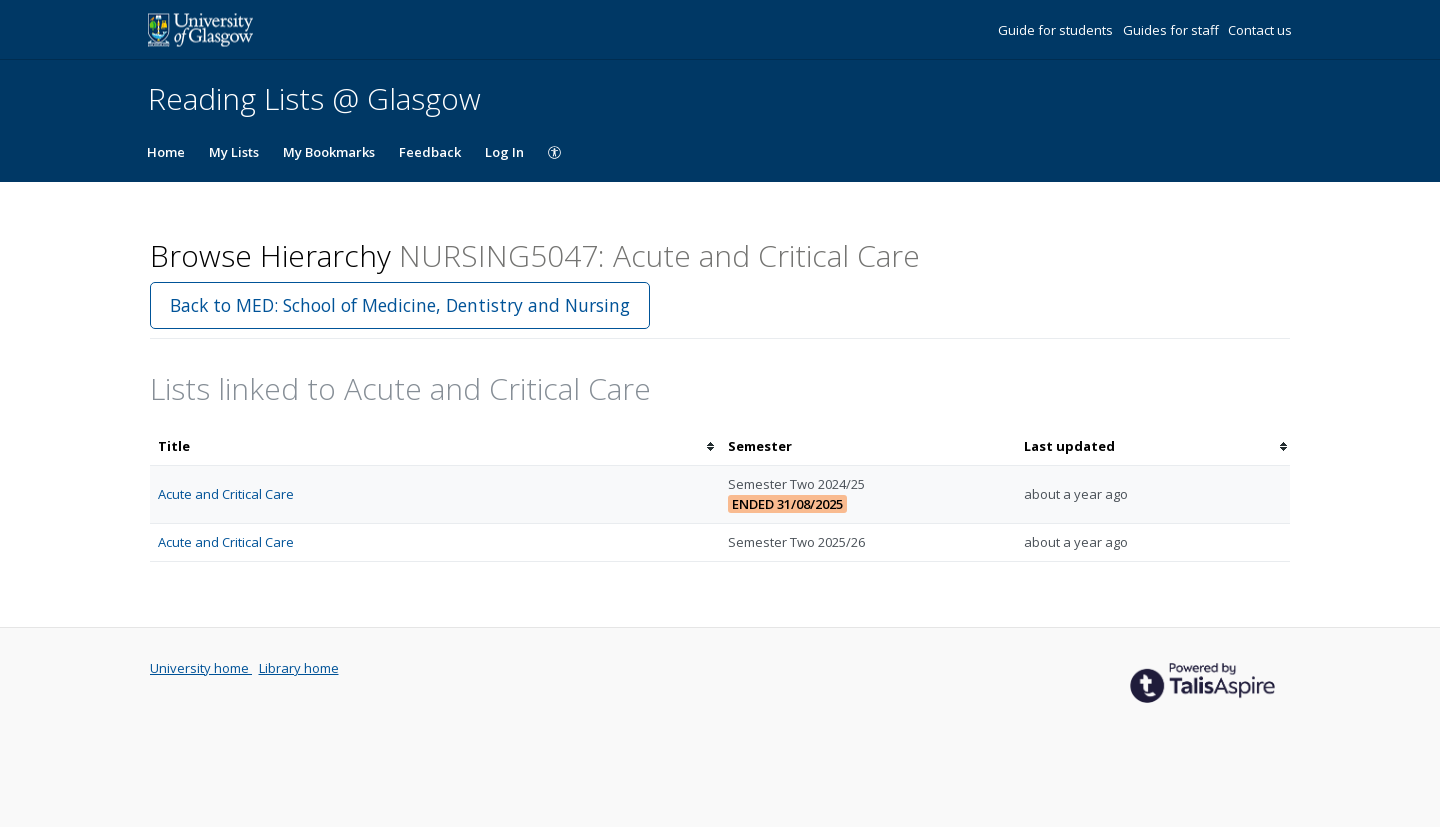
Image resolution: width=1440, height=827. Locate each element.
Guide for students (1057, 30)
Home (166, 152)
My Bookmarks (329, 152)
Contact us (1260, 30)
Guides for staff (1172, 30)
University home (201, 668)
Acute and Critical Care (226, 494)
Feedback (430, 152)
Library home (299, 668)
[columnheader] (435, 446)
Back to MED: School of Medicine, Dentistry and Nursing (400, 305)
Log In (504, 152)
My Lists (234, 152)
